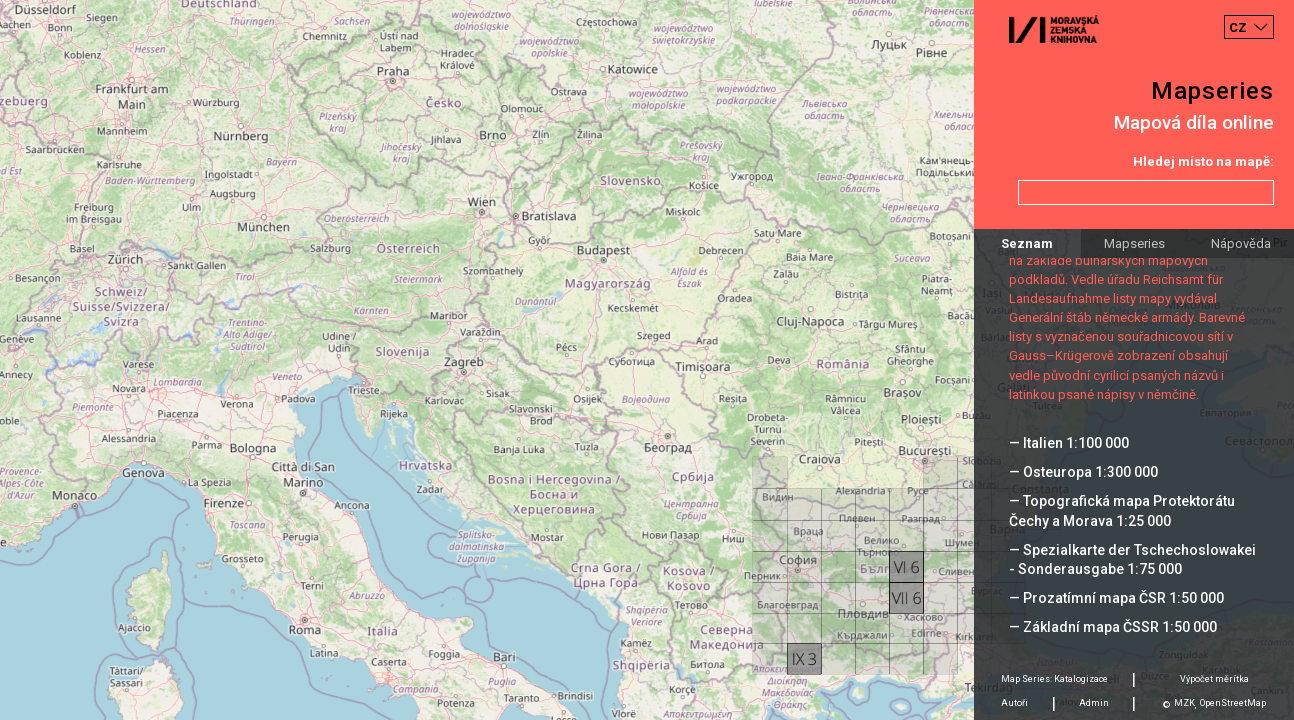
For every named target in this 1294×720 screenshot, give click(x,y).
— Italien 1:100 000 (1069, 443)
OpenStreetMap (1233, 703)
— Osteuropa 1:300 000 (1083, 472)
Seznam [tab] (1027, 243)
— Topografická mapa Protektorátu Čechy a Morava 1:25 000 (1122, 510)
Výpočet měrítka (1214, 679)
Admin (1094, 703)
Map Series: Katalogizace (1054, 679)
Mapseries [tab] (1134, 243)
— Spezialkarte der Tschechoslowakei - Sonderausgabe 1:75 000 (1132, 559)
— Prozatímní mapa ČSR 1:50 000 (1116, 598)
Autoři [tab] (1014, 703)
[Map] (647, 360)
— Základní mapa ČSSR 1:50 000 (1113, 627)
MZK (1184, 703)
